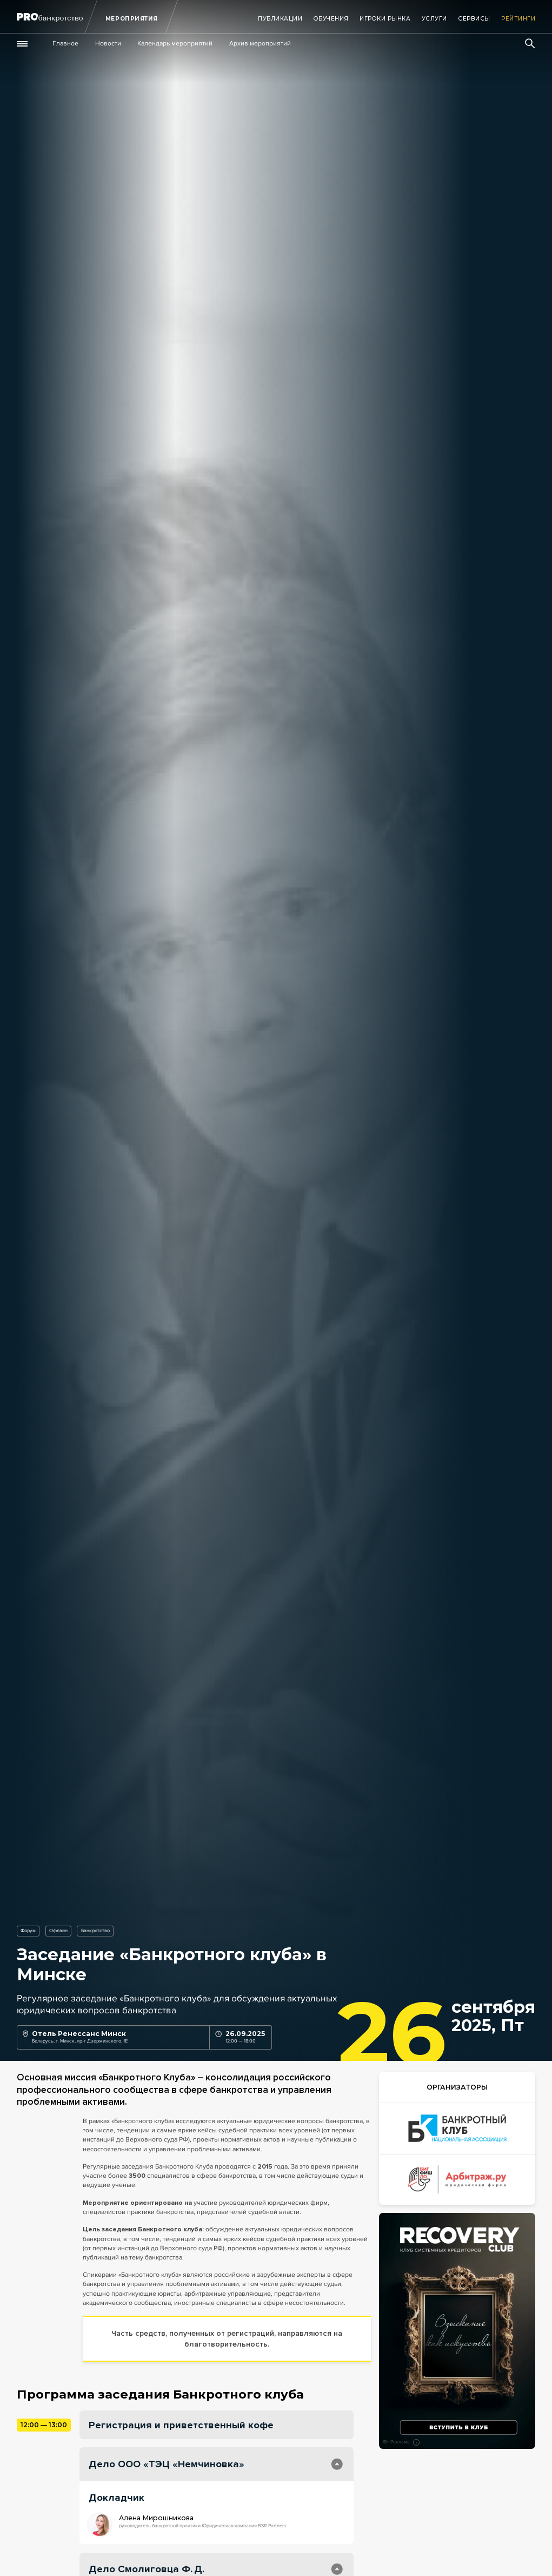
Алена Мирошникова (156, 2518)
